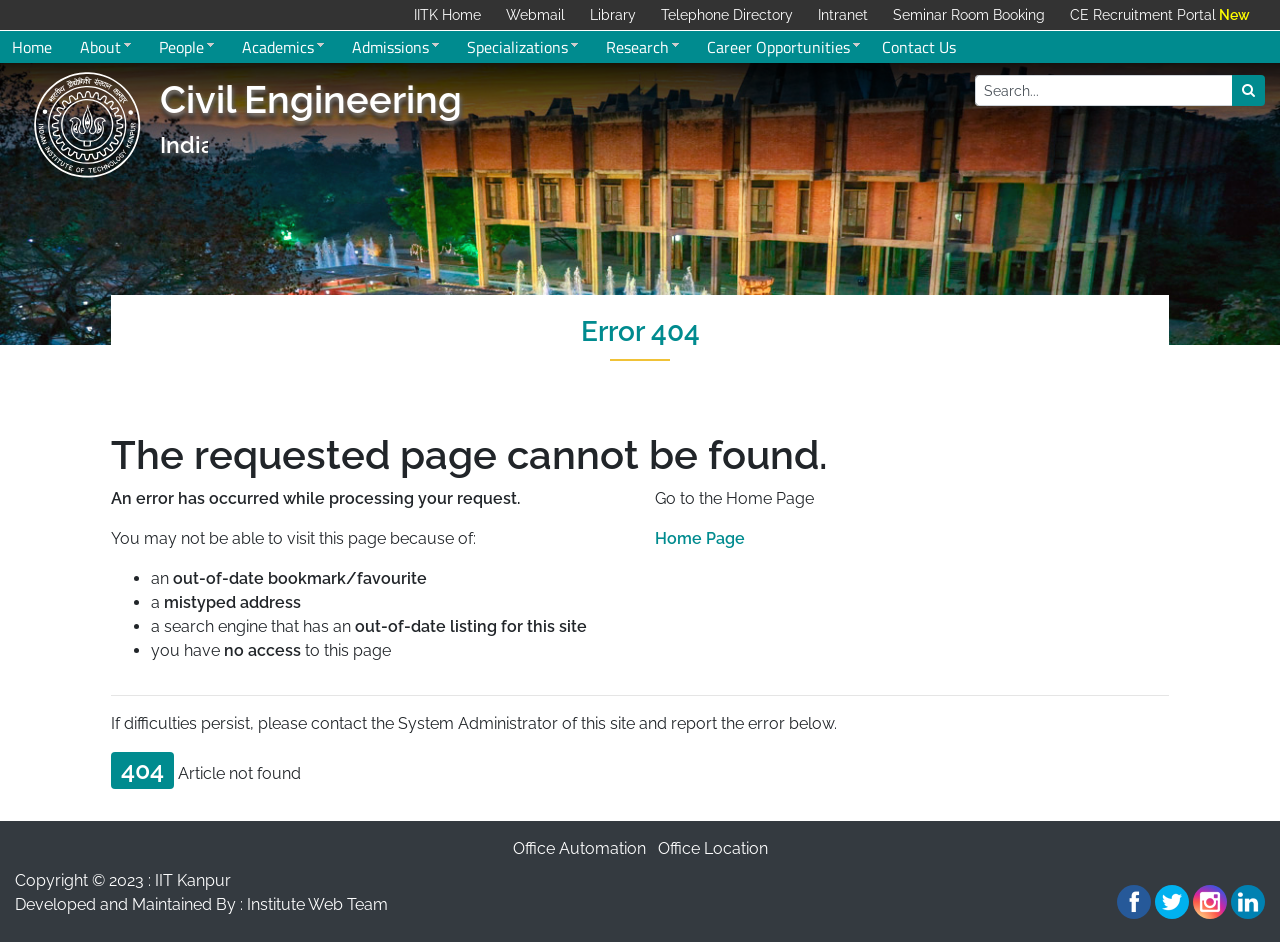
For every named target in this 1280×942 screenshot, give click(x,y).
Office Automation (579, 848)
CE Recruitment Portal (1143, 15)
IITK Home (447, 15)
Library (613, 15)
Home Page (700, 538)
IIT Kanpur (193, 880)
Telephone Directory (727, 15)
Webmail (535, 15)
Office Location (713, 848)
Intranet (843, 15)
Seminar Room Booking (969, 15)
